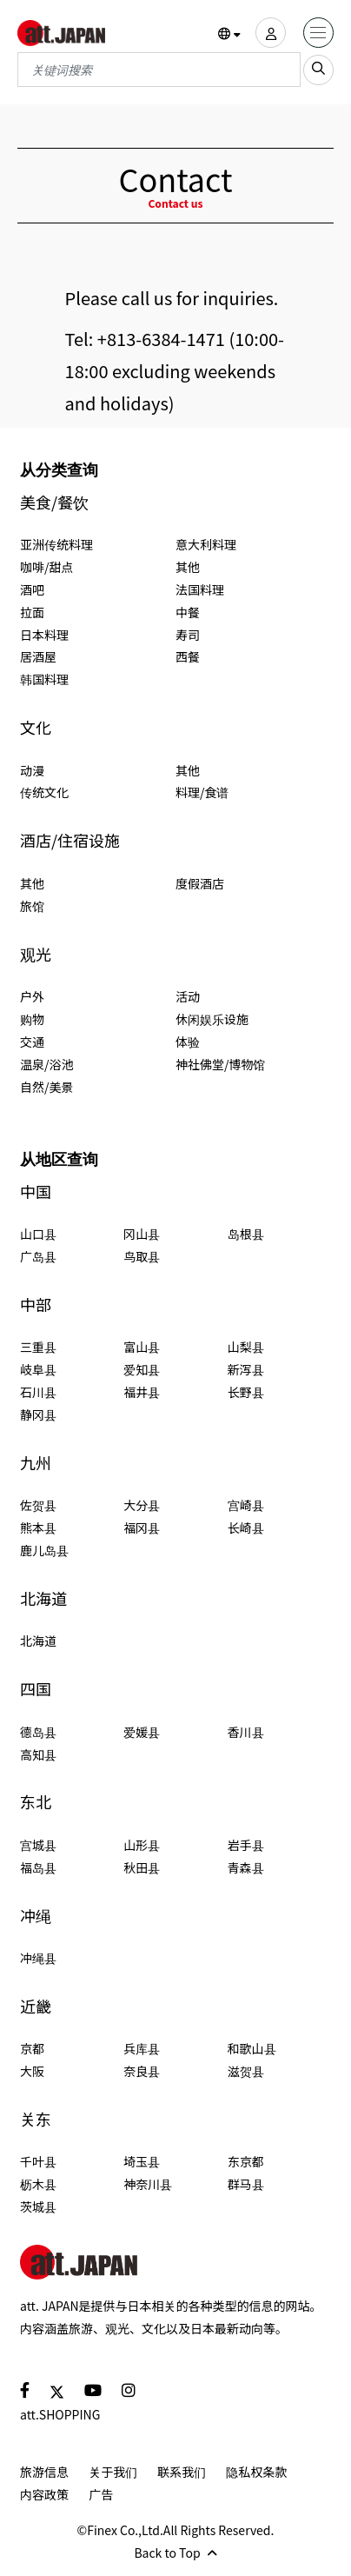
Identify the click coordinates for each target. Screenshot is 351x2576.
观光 (35, 954)
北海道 (43, 1598)
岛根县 (246, 1233)
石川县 (38, 1392)
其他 (188, 567)
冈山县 (141, 1233)
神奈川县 (147, 2184)
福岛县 (38, 1867)
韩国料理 (44, 679)
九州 (35, 1463)
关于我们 (113, 2471)
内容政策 (44, 2494)
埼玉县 (141, 2161)
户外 (32, 996)
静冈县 (38, 1414)
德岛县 (38, 1732)
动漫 (32, 770)
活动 (188, 996)
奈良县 (141, 2071)
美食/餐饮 (54, 502)
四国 (35, 1689)
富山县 (141, 1346)
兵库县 (141, 2048)
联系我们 (181, 2471)
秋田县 (141, 1867)
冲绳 (35, 1916)
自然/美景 (47, 1086)
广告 (101, 2494)
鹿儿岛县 (44, 1550)
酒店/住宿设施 (70, 840)
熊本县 (38, 1527)
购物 (32, 1019)
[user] (270, 32)
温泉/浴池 (47, 1064)
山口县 (38, 1233)
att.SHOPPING (60, 2414)
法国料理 (200, 589)
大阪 (32, 2071)
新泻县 (246, 1369)
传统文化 (44, 792)
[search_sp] (318, 70)
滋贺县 (246, 2071)
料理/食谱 (202, 792)
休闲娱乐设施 (212, 1019)
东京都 (246, 2161)
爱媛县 (141, 1732)
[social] (25, 2389)
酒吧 (32, 589)
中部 (35, 1305)
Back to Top (175, 2552)
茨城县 (38, 2206)
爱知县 (141, 1369)
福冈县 (141, 1527)
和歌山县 (252, 2048)
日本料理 (44, 634)
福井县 (141, 1392)
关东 (35, 2119)
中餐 (188, 612)
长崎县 (246, 1527)
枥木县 (38, 2184)
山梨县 (246, 1346)
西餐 (188, 656)
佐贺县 (38, 1505)
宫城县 (38, 1845)
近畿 (35, 2006)
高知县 (38, 1754)
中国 (35, 1191)
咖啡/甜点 (47, 567)
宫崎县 (246, 1505)
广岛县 (38, 1256)
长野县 (246, 1392)
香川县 (246, 1732)
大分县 (141, 1505)
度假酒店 (200, 883)
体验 (188, 1041)
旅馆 (32, 906)
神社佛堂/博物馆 (221, 1064)
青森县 (246, 1867)
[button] (230, 34)
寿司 (188, 634)
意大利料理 (206, 544)
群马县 (246, 2184)
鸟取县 (141, 1256)
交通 (32, 1041)
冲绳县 (38, 1958)
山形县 (141, 1845)
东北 (35, 1802)
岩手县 (246, 1845)
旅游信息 (44, 2471)
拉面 (32, 612)
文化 (35, 727)
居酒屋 (38, 656)
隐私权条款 (256, 2471)
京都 (32, 2048)
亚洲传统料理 (56, 544)
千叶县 (38, 2161)
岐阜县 (38, 1369)
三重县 (38, 1346)
